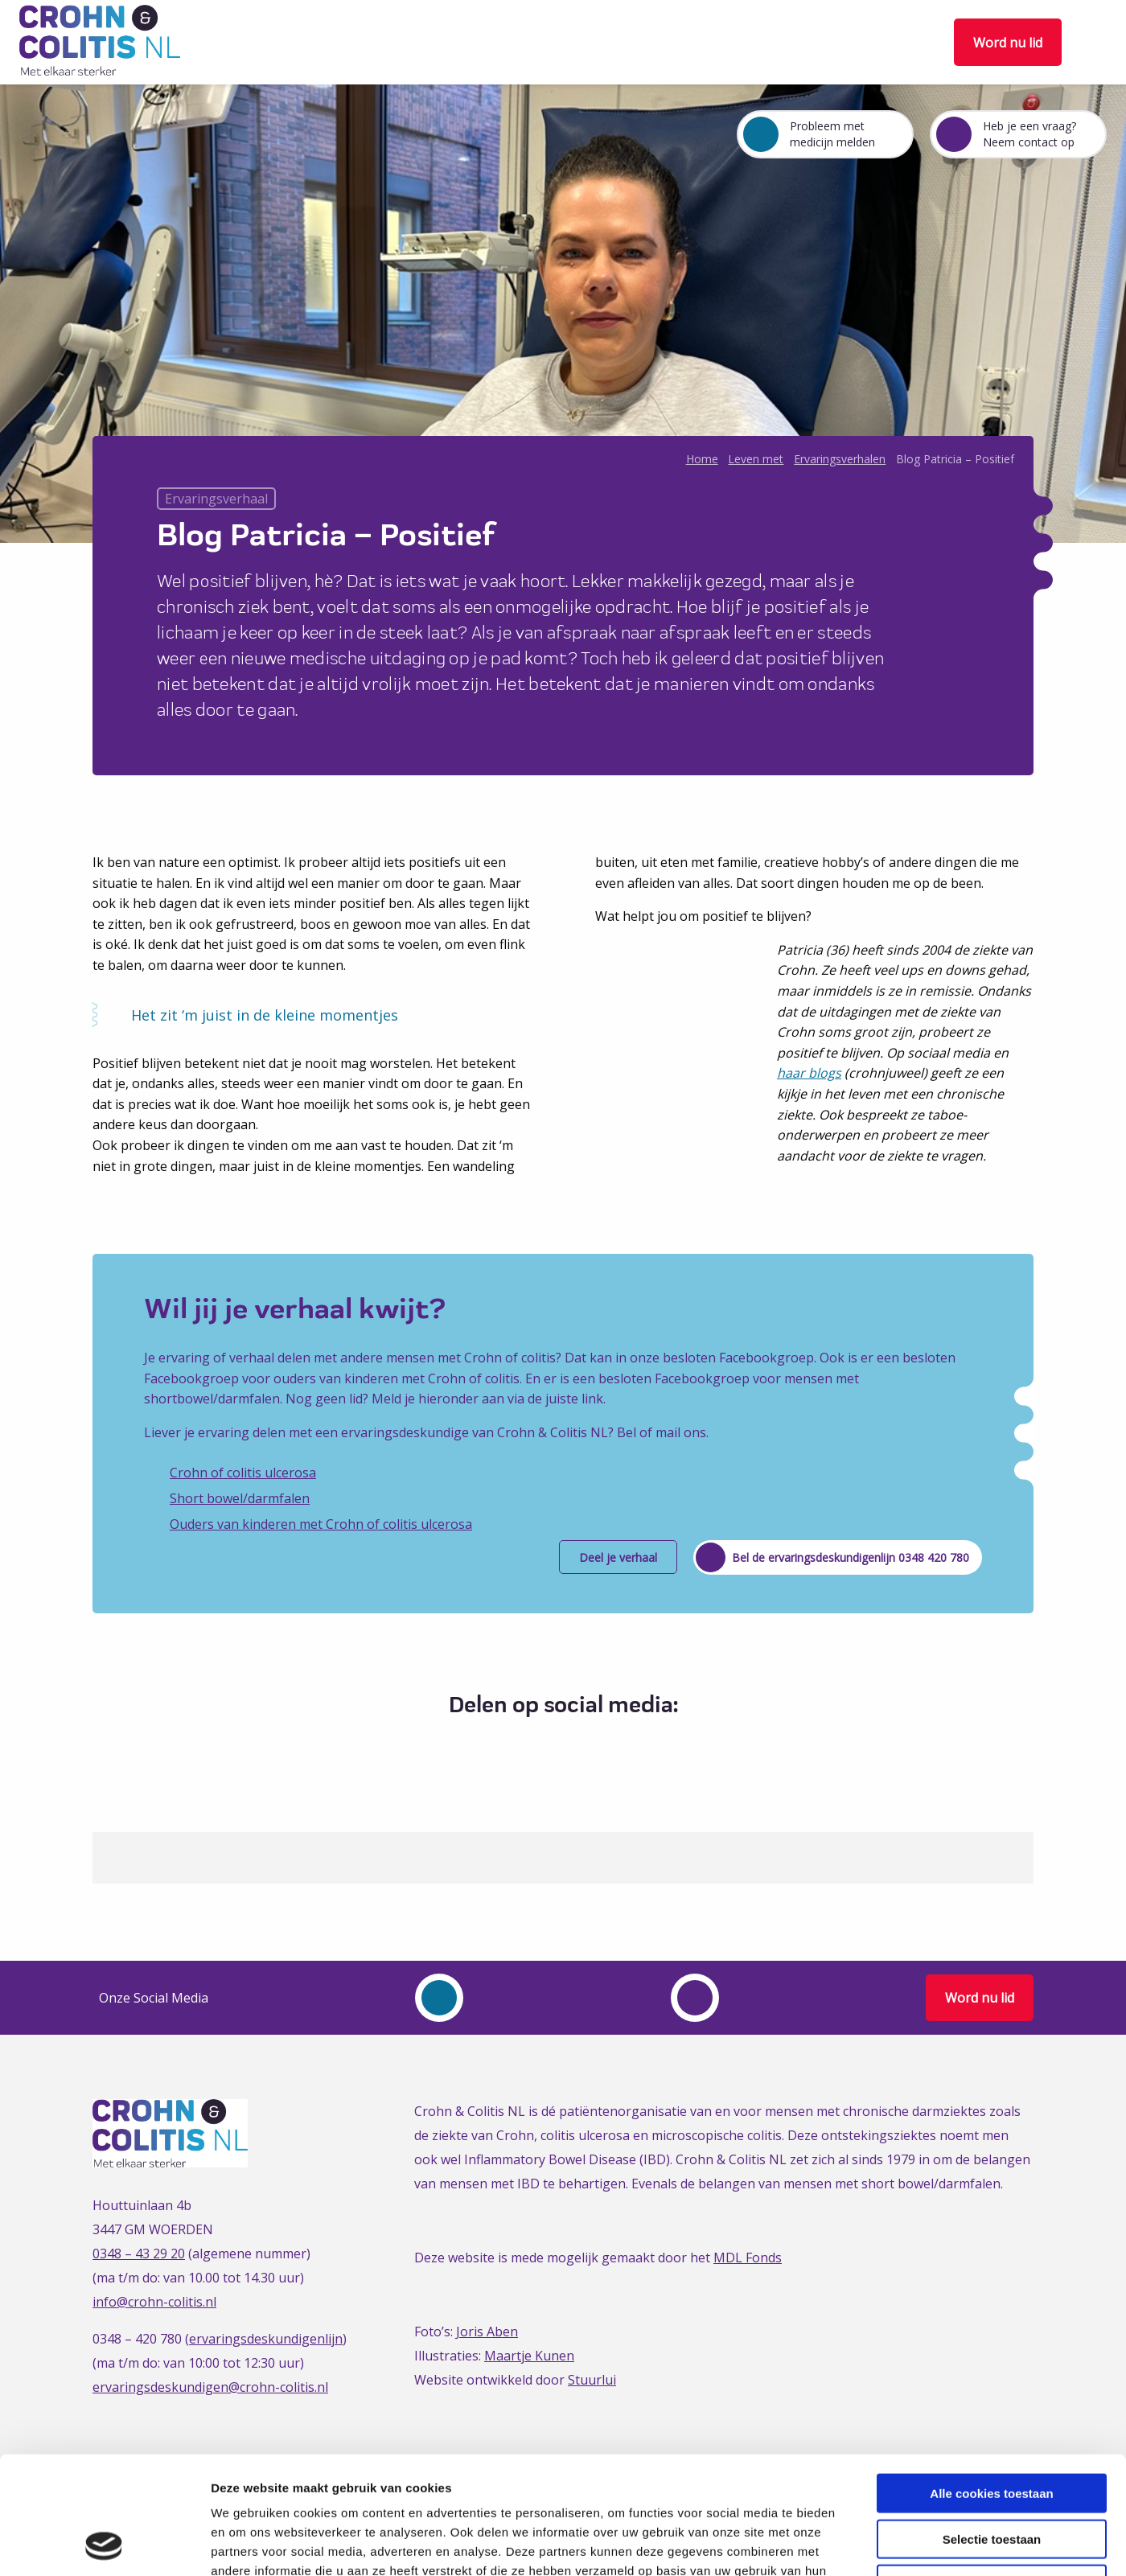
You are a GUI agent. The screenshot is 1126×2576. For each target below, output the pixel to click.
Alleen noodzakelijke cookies (991, 2473)
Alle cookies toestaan (991, 2382)
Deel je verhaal (618, 1557)
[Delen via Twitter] (545, 1745)
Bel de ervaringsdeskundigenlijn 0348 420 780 (850, 1557)
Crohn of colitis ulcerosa (243, 1472)
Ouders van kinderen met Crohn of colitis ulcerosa (321, 1524)
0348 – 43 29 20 (138, 2253)
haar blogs (809, 1073)
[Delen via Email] (604, 1745)
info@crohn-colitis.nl (154, 2302)
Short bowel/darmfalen (240, 1498)
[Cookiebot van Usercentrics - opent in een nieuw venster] (104, 2545)
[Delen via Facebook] (515, 1745)
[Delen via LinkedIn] (575, 1745)
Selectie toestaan (992, 2428)
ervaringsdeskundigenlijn (266, 2339)
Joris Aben (487, 2331)
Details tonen (869, 2544)
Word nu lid (1007, 42)
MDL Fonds (747, 2257)
